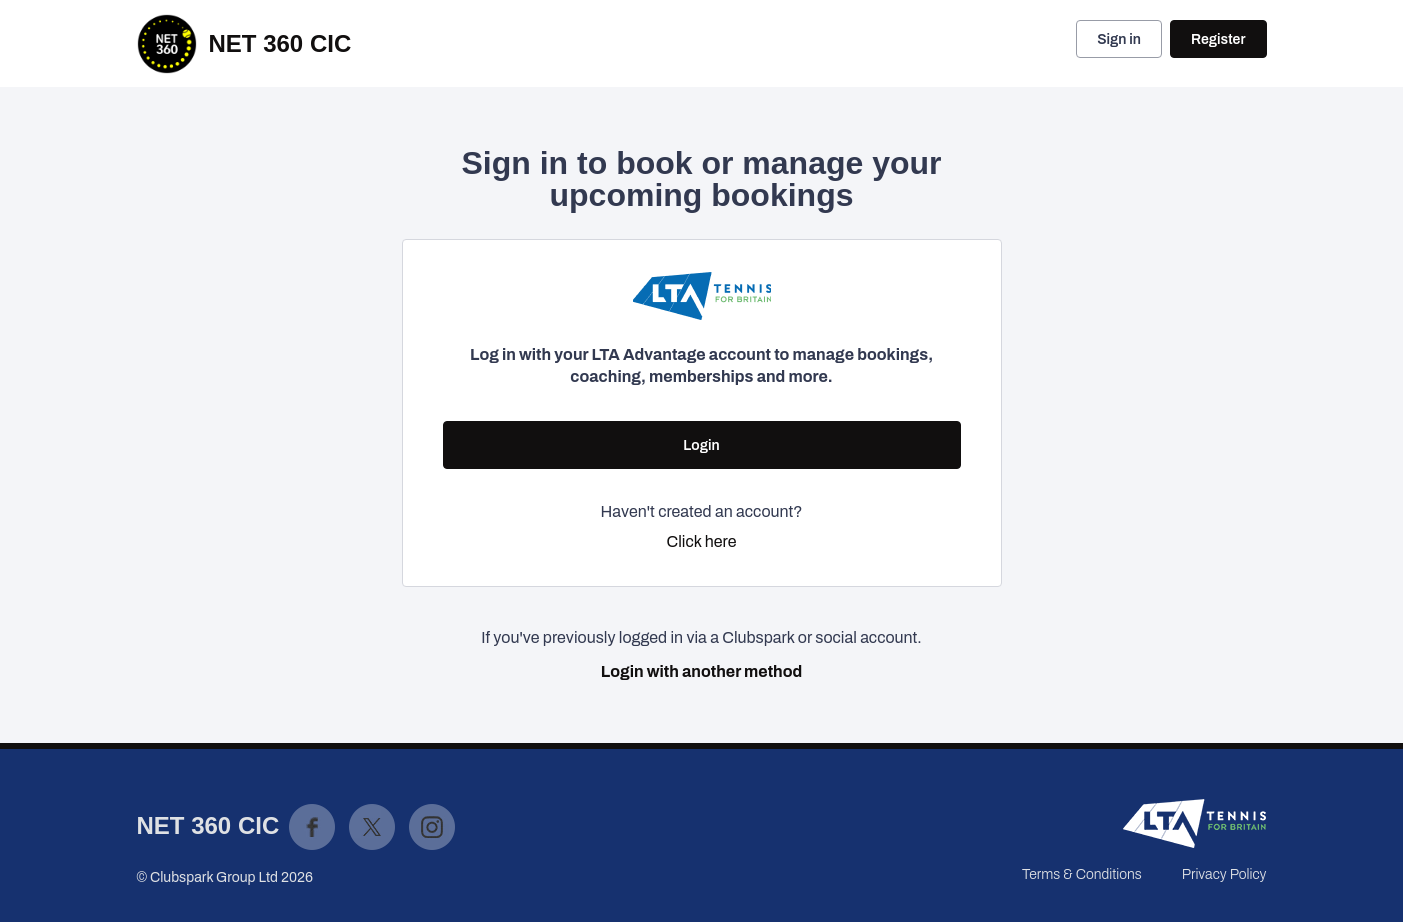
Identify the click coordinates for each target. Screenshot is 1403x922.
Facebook (312, 827)
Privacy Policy (1224, 874)
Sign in (1119, 39)
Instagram (432, 827)
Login (701, 445)
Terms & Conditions (1082, 874)
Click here (702, 541)
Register (1218, 39)
